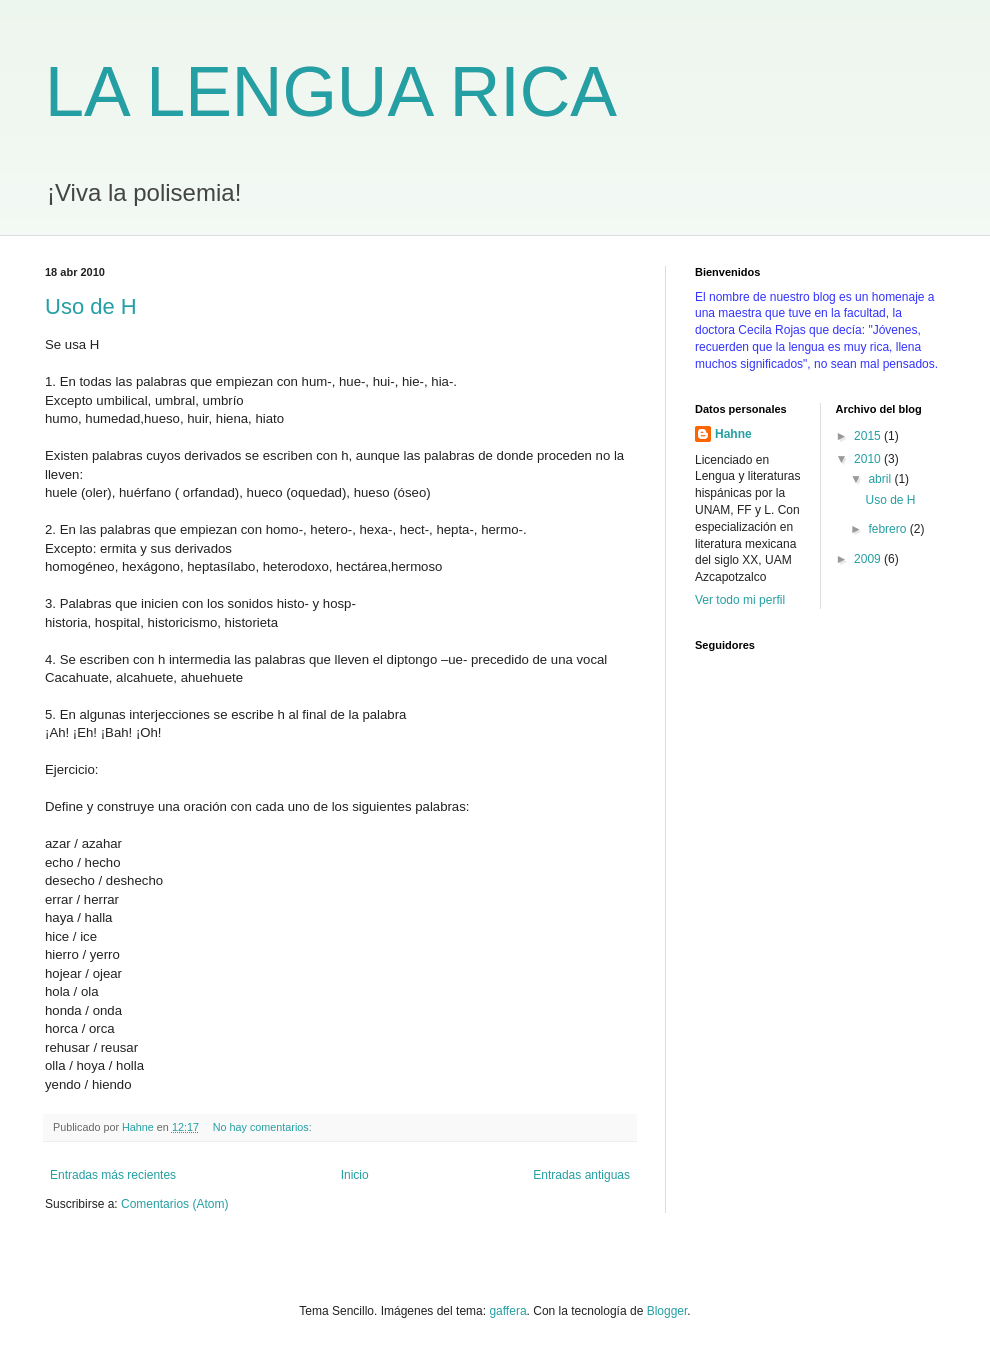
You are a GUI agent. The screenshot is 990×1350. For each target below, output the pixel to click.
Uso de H (91, 306)
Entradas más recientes (113, 1175)
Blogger (667, 1311)
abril (881, 479)
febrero (888, 529)
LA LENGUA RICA (331, 92)
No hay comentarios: (264, 1127)
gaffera (507, 1311)
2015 (869, 436)
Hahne (733, 434)
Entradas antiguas (581, 1175)
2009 (869, 559)
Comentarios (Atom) (174, 1204)
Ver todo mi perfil (740, 600)
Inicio (355, 1175)
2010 (869, 459)
